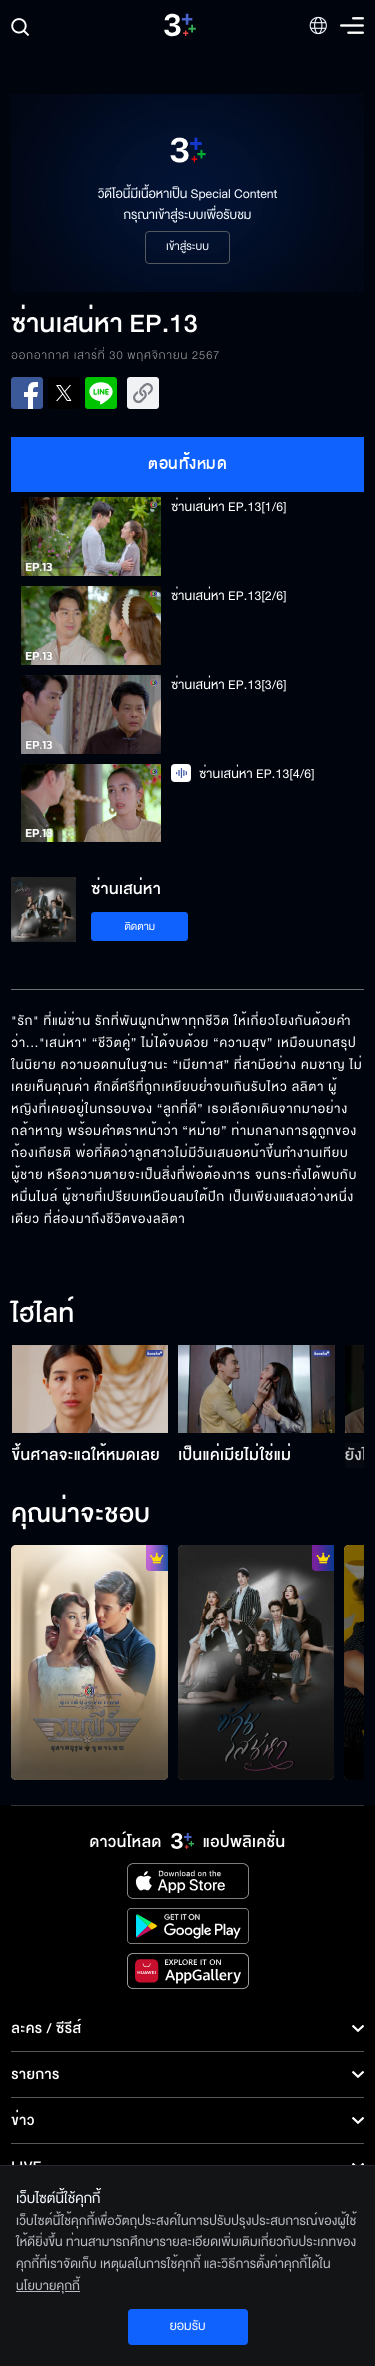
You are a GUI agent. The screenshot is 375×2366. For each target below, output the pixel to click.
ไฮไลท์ (42, 1315)
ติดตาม (139, 926)
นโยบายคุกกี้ (48, 2286)
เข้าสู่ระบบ (187, 247)
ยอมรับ (187, 2326)
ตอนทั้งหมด (187, 464)
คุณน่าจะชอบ (80, 1515)
